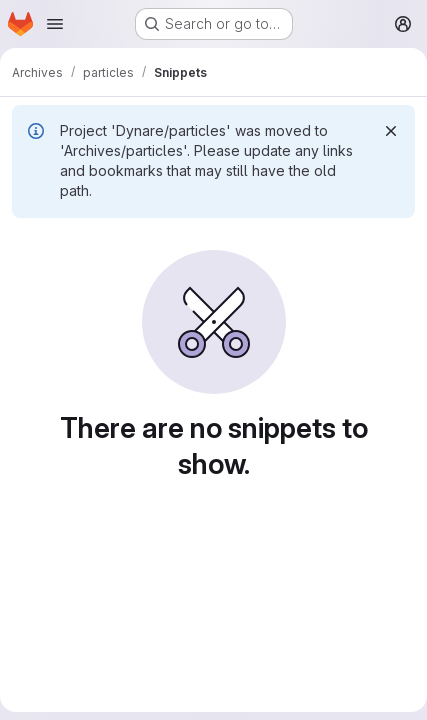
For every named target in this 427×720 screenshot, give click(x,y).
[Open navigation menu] (55, 24)
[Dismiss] (391, 131)
